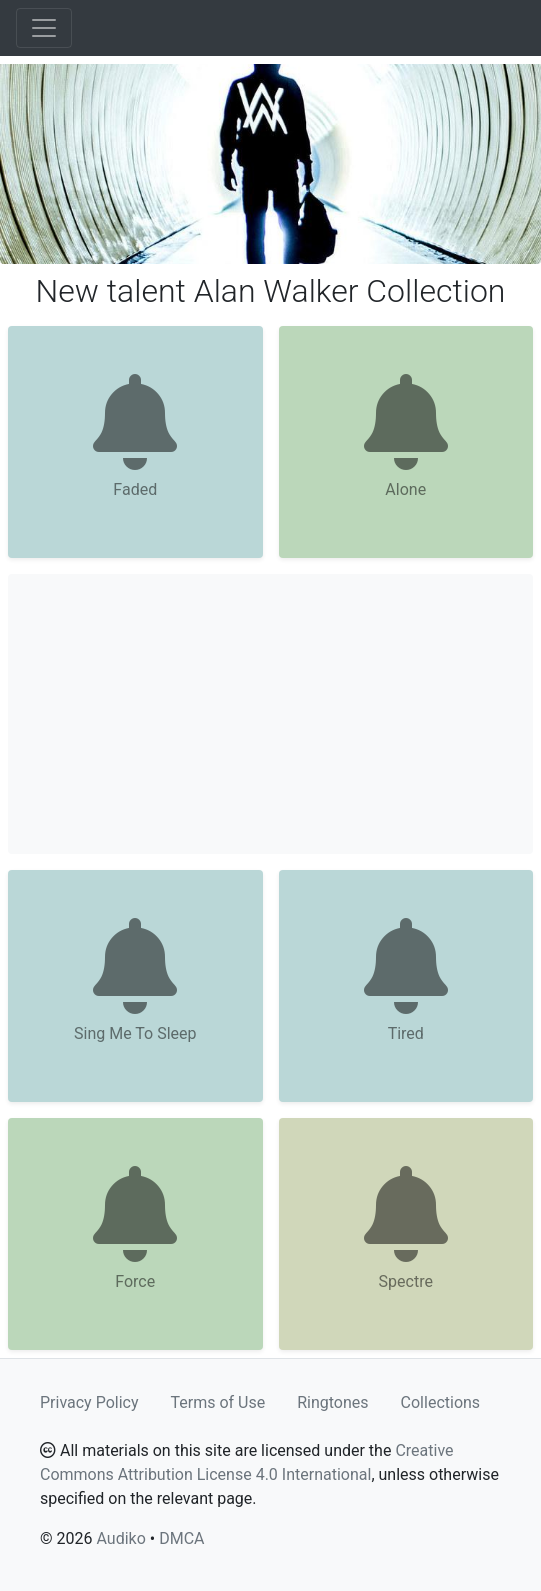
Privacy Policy (89, 1402)
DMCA (181, 1538)
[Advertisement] (270, 714)
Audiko (120, 1538)
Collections (441, 1402)
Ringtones (332, 1402)
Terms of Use (218, 1402)
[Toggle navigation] (44, 28)
